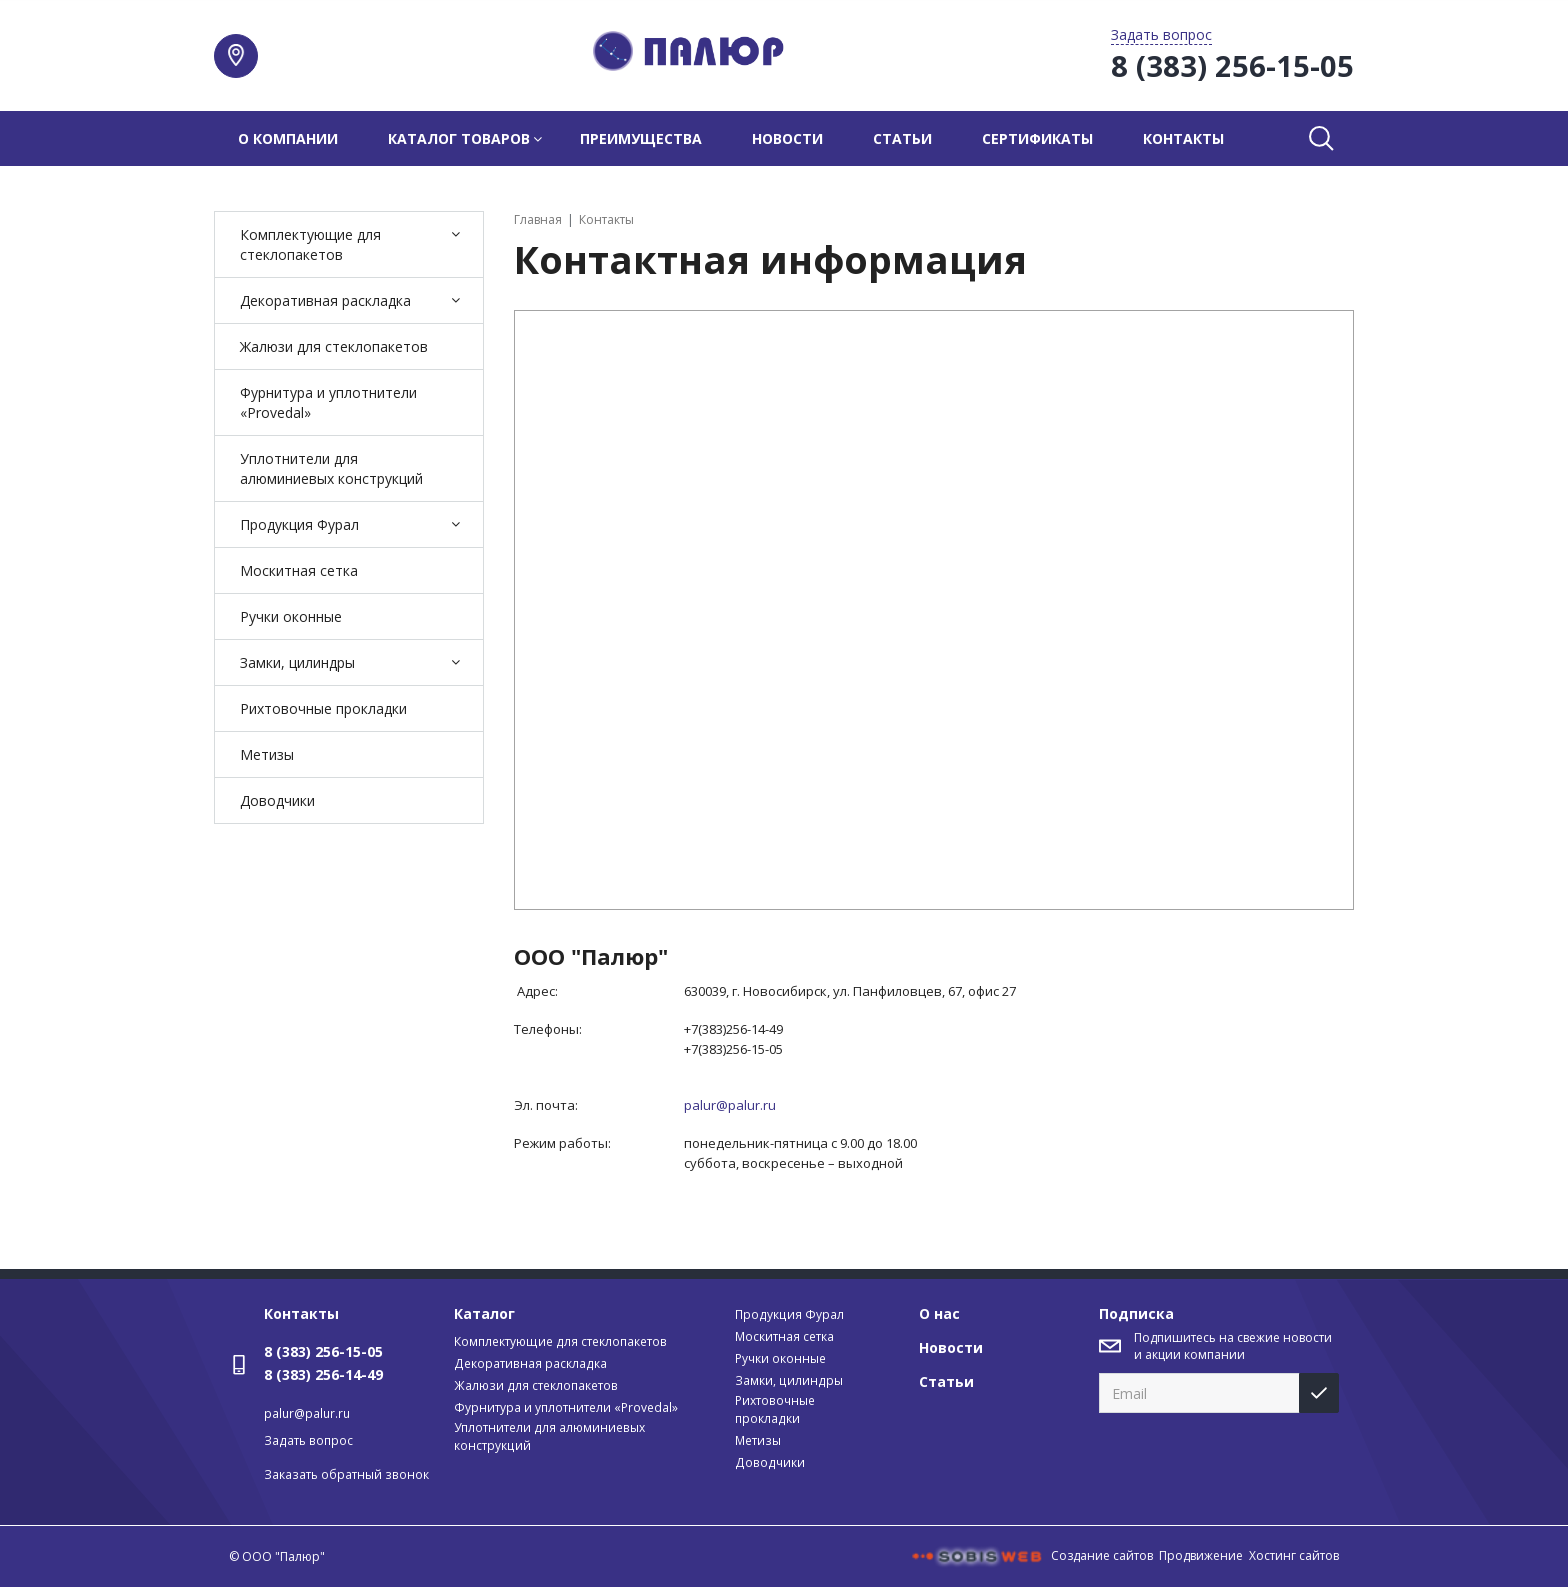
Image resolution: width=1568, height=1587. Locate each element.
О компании (288, 138)
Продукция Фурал (299, 524)
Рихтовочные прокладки (323, 708)
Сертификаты (1037, 138)
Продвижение (1201, 1555)
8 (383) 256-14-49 (323, 1374)
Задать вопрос (308, 1440)
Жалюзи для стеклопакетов (334, 346)
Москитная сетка (299, 570)
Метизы (267, 754)
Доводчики (277, 800)
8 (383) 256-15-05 (323, 1351)
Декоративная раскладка (325, 300)
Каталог (484, 1313)
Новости (787, 138)
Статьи (902, 138)
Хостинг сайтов (1294, 1555)
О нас (939, 1313)
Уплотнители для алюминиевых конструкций (331, 468)
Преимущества (641, 138)
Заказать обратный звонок (346, 1474)
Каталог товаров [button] (459, 138)
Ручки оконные (291, 616)
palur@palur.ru (307, 1413)
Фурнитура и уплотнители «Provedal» (328, 402)
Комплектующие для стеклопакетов (310, 244)
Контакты (1183, 138)
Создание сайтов (1102, 1555)
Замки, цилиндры (297, 662)
